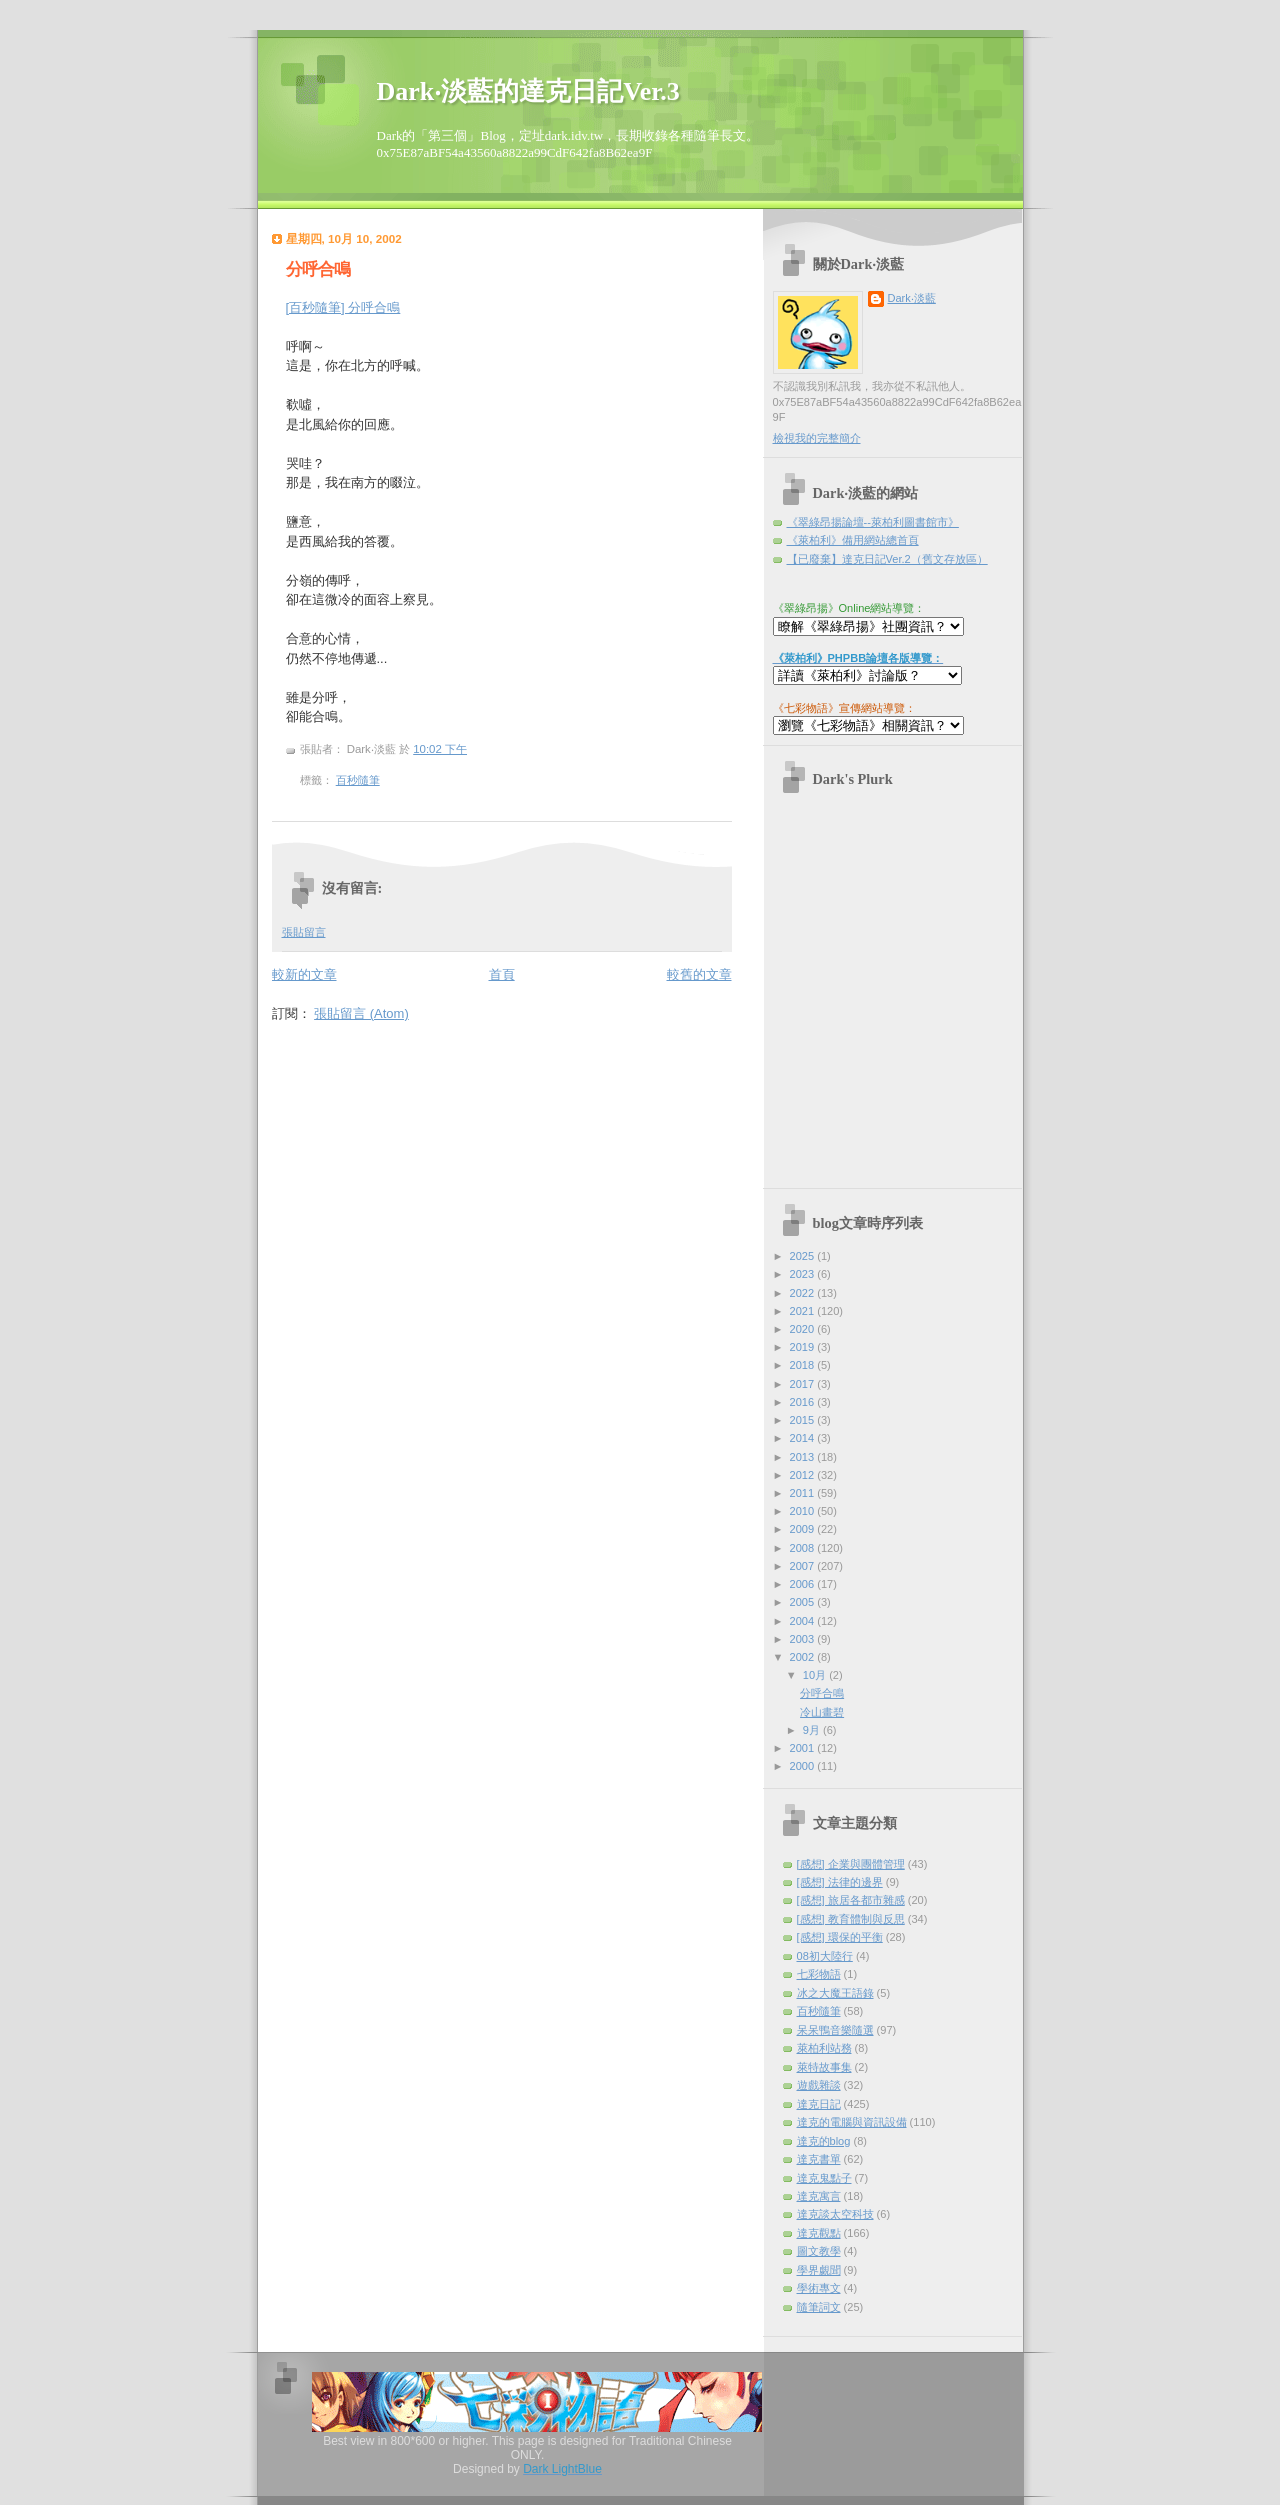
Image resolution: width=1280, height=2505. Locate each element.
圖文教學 (819, 2251)
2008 (804, 1548)
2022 (804, 1293)
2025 (804, 1256)
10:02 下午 (440, 749)
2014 (804, 1438)
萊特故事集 (824, 2067)
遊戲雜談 (819, 2085)
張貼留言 (304, 932)
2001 (804, 1748)
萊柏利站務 (824, 2048)
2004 (804, 1621)
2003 (804, 1639)
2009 (804, 1529)
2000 (804, 1766)
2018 (804, 1365)
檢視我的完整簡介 (817, 438)
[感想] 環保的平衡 (840, 1937)
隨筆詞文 (819, 2307)
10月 (816, 1675)
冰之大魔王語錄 (835, 1993)
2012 (804, 1475)
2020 (804, 1329)
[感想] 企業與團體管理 (851, 1864)
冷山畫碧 (822, 1712)
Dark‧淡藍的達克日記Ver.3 (528, 91)
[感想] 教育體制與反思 (851, 1919)
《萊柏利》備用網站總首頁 (853, 540)
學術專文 (819, 2288)
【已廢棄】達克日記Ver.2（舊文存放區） (887, 559)
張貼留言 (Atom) (361, 1013)
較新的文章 (304, 974)
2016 (804, 1402)
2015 (804, 1420)
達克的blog (824, 2141)
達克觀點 (819, 2233)
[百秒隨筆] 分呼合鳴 (343, 307)
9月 (813, 1730)
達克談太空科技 (835, 2214)
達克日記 (819, 2104)
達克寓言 (819, 2196)
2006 (804, 1584)
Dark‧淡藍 (912, 298)
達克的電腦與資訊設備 (852, 2122)
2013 (804, 1457)
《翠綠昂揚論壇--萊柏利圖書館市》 (873, 522)
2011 (804, 1493)
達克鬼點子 (824, 2178)
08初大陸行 (825, 1956)
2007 (804, 1566)
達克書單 (819, 2159)
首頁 (502, 974)
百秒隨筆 (358, 780)
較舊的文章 (699, 974)
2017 (804, 1384)
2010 (804, 1511)
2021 (804, 1311)
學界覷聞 (819, 2270)
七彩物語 (819, 1974)
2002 (804, 1657)
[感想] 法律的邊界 (840, 1882)
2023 (804, 1274)
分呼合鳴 (318, 269)
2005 (804, 1602)
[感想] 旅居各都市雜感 (851, 1900)
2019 (804, 1347)
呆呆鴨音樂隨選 (835, 2030)
